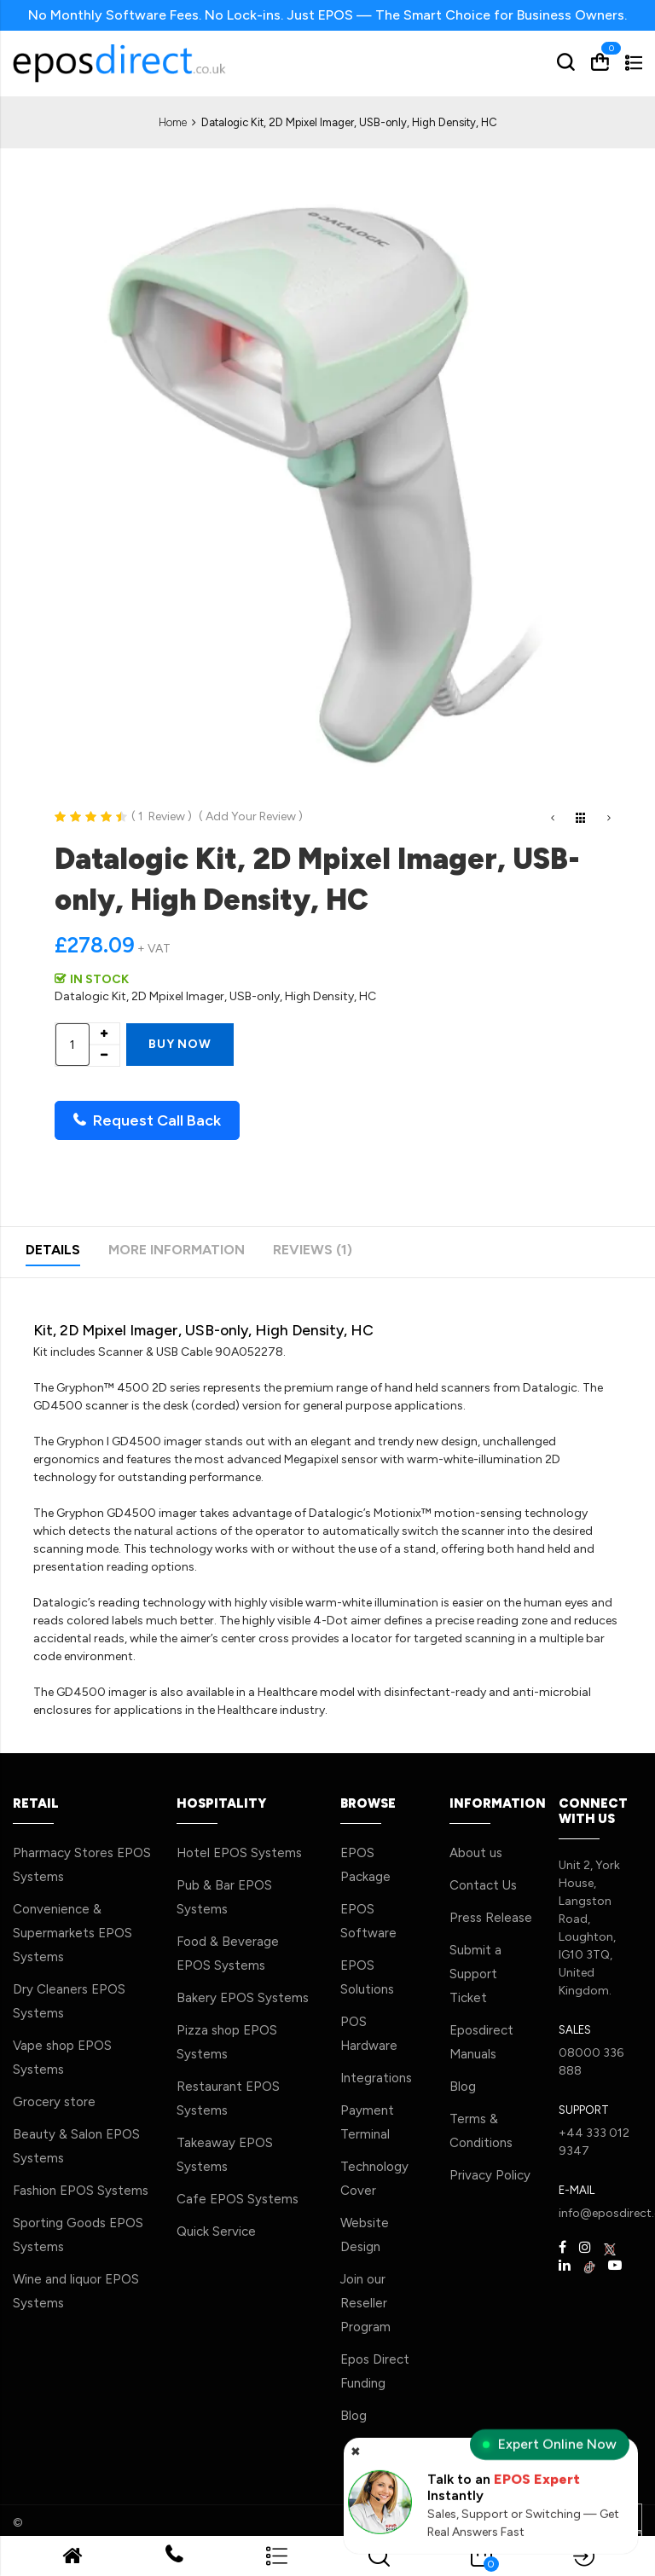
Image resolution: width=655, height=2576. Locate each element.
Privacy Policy (489, 2175)
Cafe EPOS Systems (238, 2199)
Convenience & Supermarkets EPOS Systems (72, 1933)
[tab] (53, 1252)
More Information (176, 1250)
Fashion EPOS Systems (80, 2190)
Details (53, 1250)
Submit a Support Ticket (475, 1974)
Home (173, 122)
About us (475, 1853)
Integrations (376, 2078)
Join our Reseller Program (365, 2303)
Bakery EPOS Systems (243, 1998)
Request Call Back (147, 1120)
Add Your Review (251, 816)
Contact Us (483, 1885)
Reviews (312, 1250)
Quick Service (216, 2231)
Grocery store (54, 2102)
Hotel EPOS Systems (239, 1853)
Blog (353, 2415)
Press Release (490, 1917)
